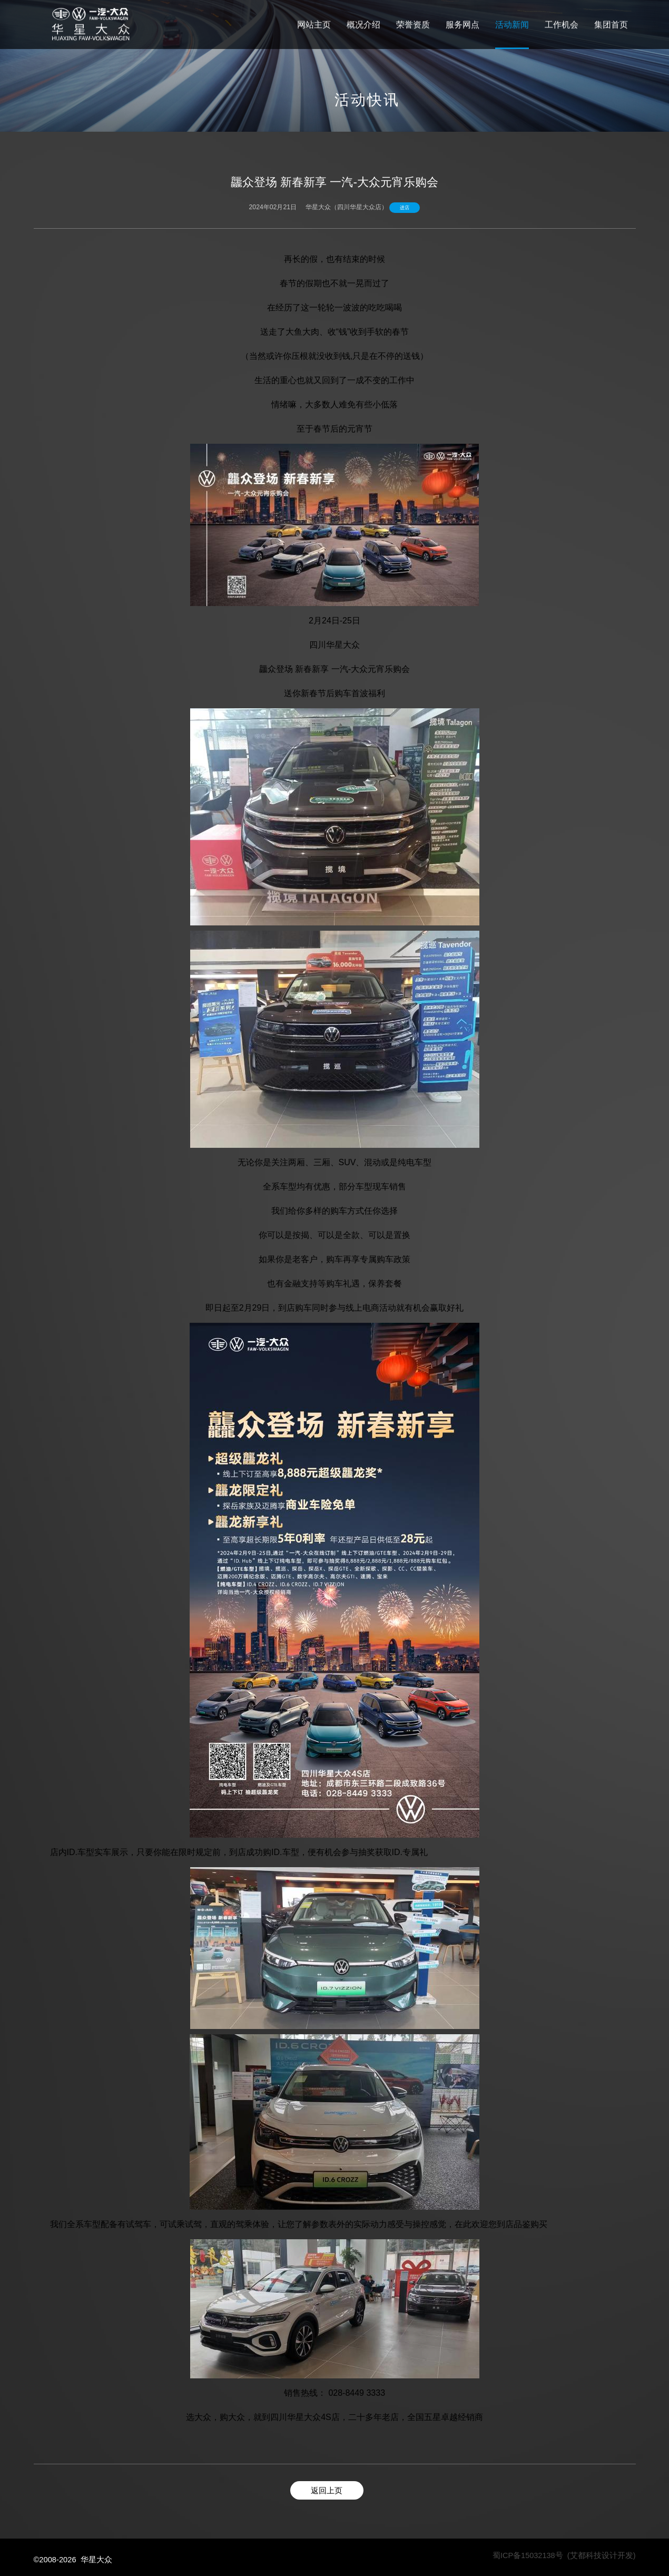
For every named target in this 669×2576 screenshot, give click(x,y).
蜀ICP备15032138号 (527, 2555)
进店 (404, 207)
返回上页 (326, 2490)
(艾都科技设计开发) (601, 2555)
